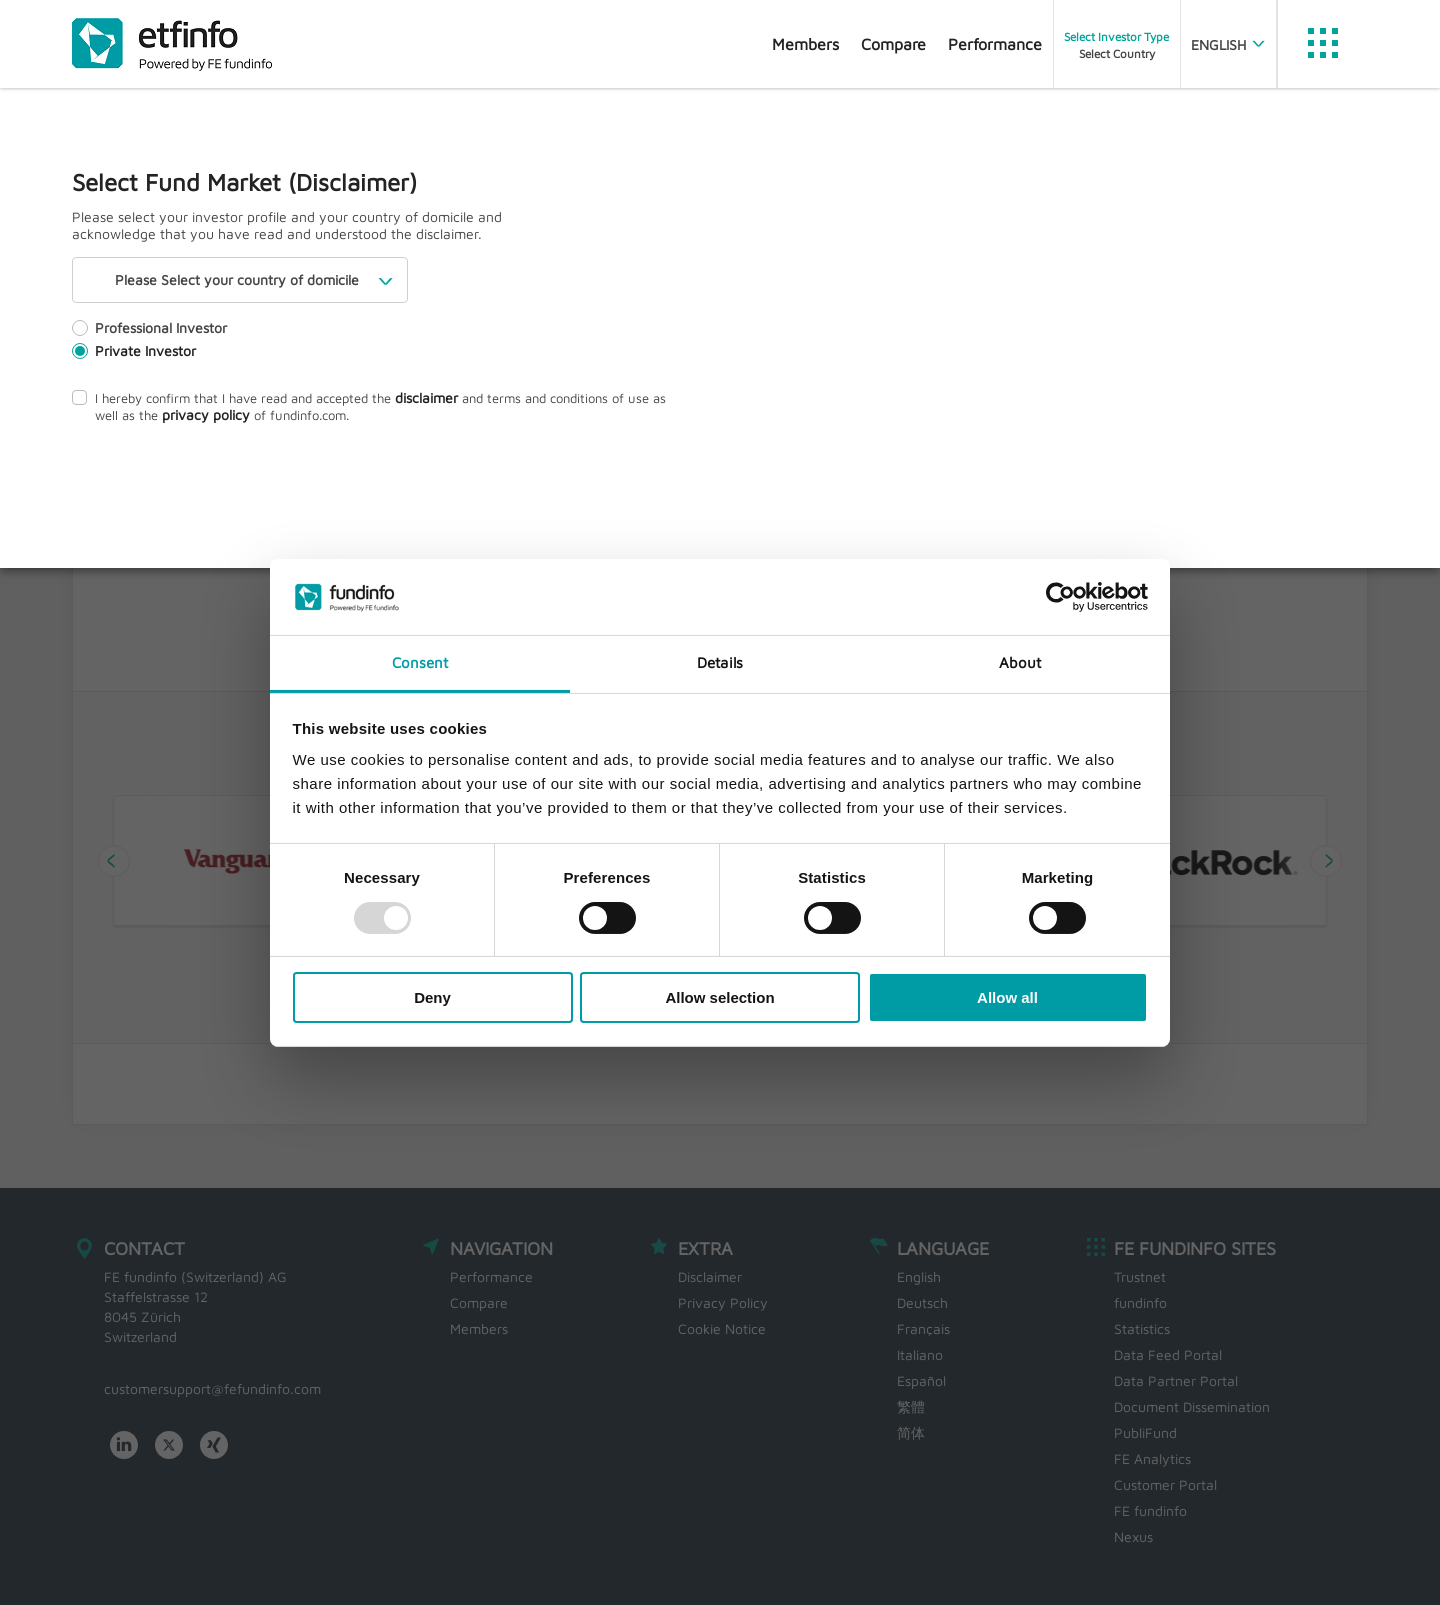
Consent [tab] (420, 662)
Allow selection (719, 997)
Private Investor (134, 350)
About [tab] (1020, 662)
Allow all (1007, 997)
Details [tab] (720, 662)
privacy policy (206, 414)
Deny (432, 997)
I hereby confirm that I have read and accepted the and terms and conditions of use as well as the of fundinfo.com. (369, 406)
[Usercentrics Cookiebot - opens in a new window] (1060, 597)
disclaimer (426, 397)
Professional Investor (149, 327)
